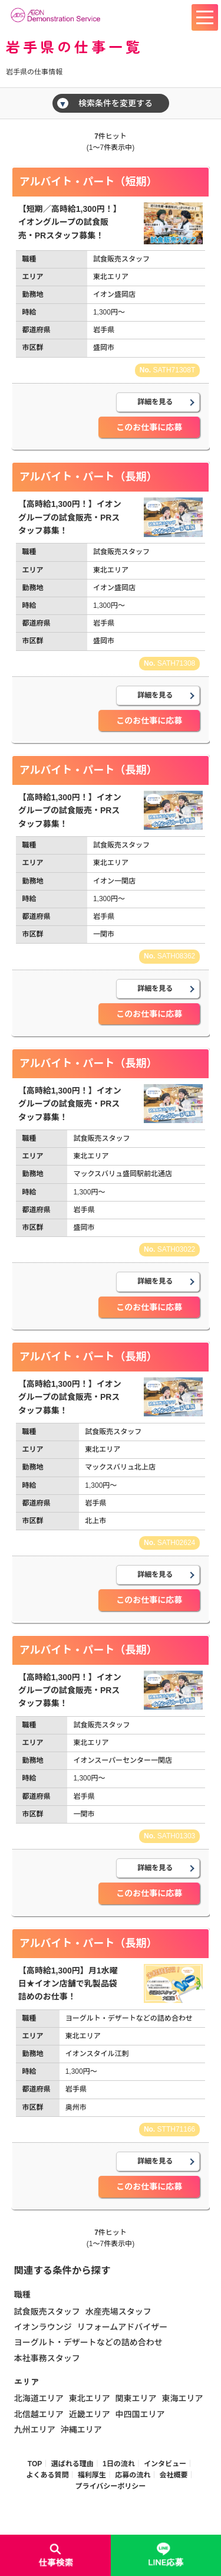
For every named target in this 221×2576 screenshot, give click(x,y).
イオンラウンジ (43, 2327)
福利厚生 (92, 2475)
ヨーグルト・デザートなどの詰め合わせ (88, 2342)
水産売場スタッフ (118, 2311)
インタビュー (165, 2464)
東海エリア (182, 2398)
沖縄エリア (81, 2429)
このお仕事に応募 (149, 427)
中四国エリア (140, 2414)
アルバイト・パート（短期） (88, 182)
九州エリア (34, 2429)
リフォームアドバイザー (122, 2327)
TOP (35, 2464)
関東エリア (136, 2398)
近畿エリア (89, 2414)
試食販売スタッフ (47, 2311)
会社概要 (174, 2475)
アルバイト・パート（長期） (88, 477)
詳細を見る (155, 402)
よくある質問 (47, 2475)
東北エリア (89, 2398)
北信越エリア (39, 2414)
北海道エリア (39, 2398)
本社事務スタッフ (47, 2358)
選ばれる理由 (72, 2464)
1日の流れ (119, 2464)
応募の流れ (132, 2475)
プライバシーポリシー (110, 2486)
